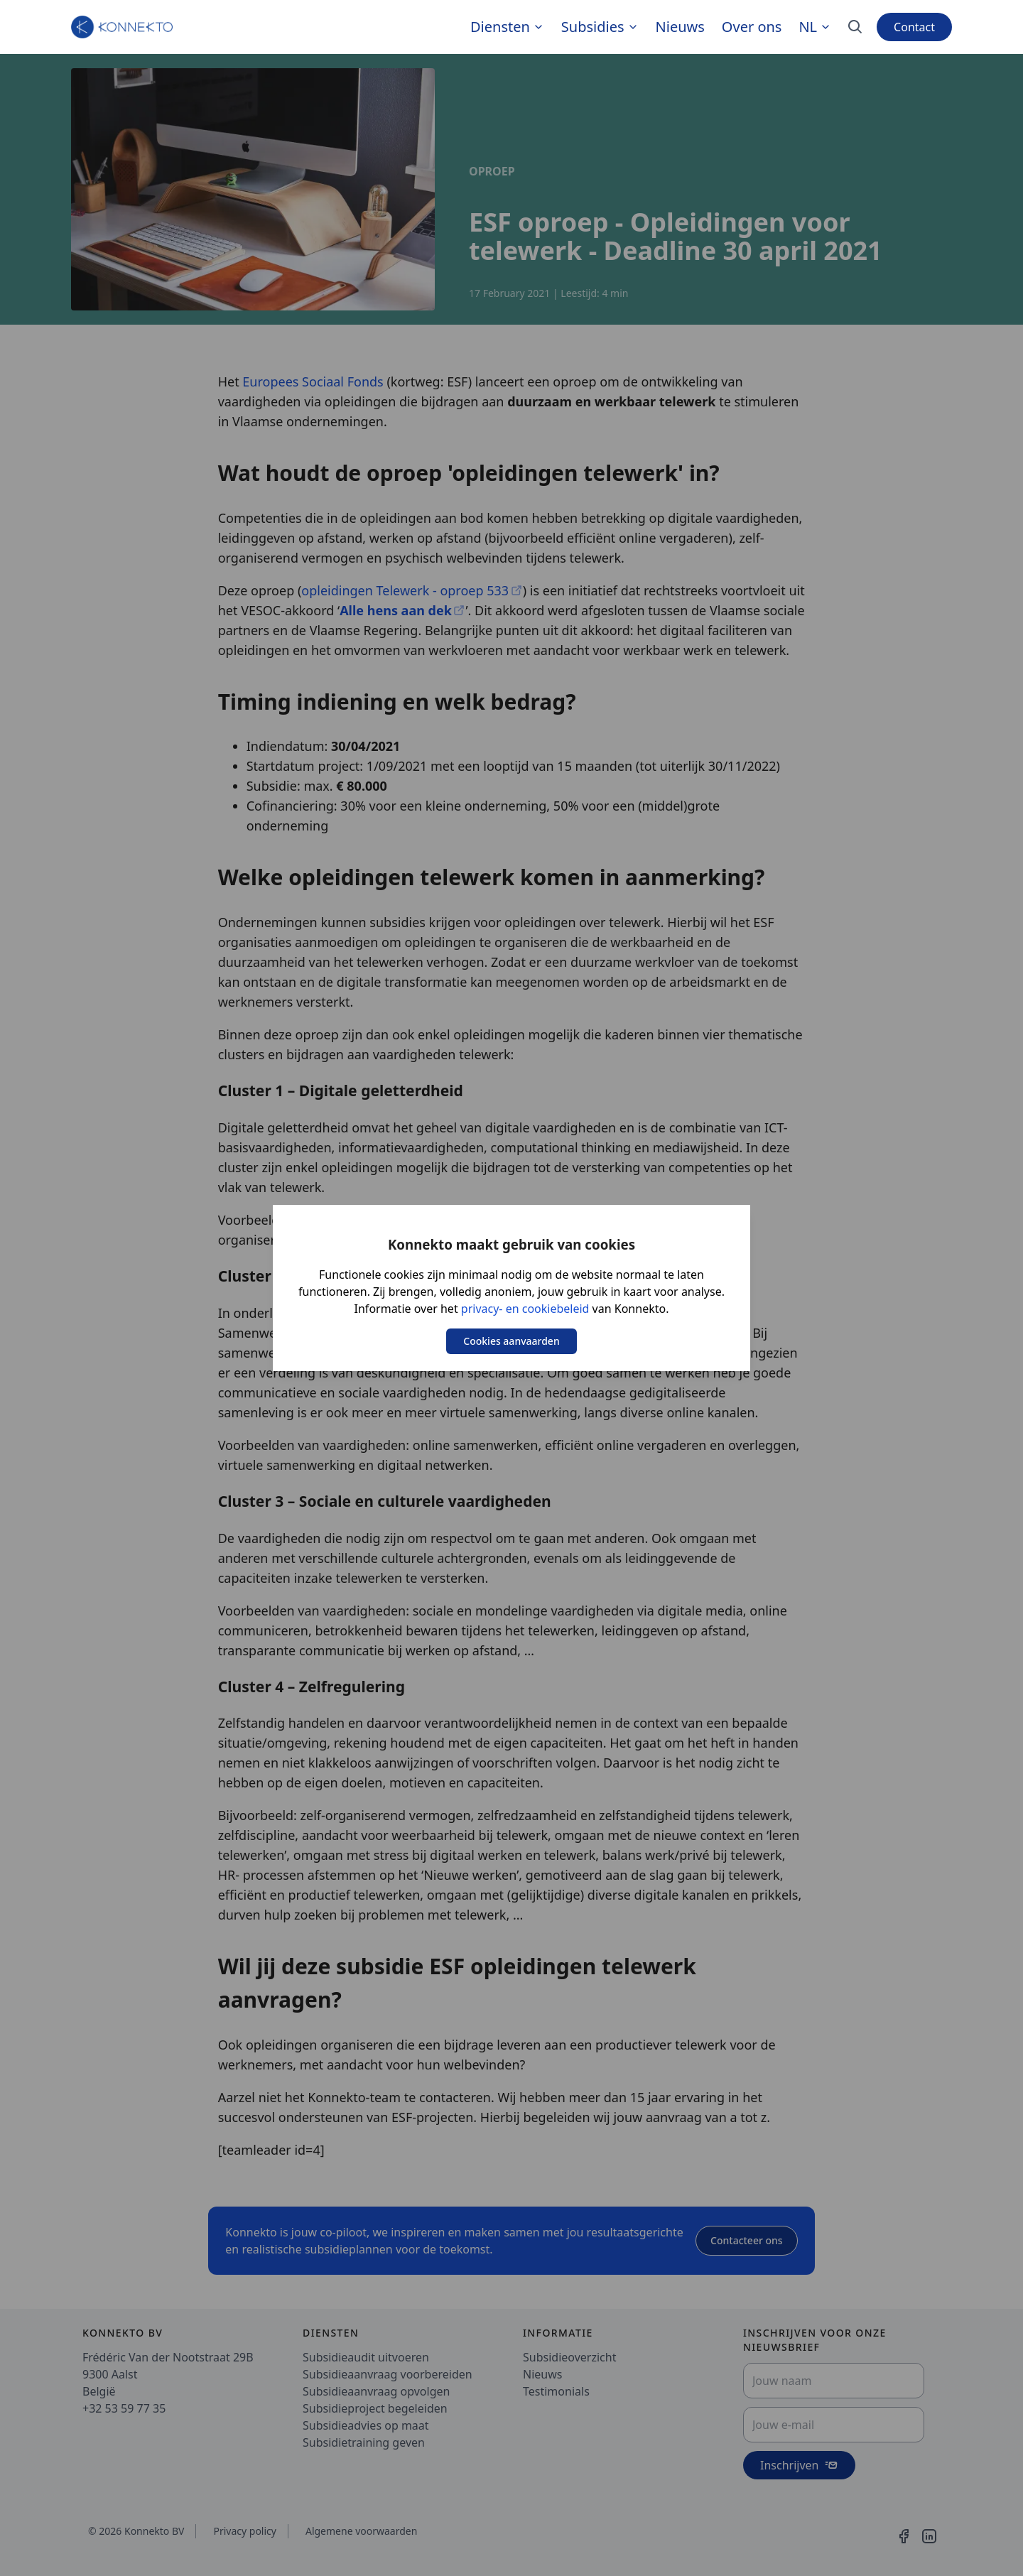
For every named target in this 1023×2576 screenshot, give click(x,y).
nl (815, 26)
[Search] (855, 27)
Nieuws (680, 26)
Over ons (752, 26)
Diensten (500, 26)
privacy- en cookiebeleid (525, 1308)
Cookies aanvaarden (511, 1341)
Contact (914, 27)
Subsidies (592, 26)
